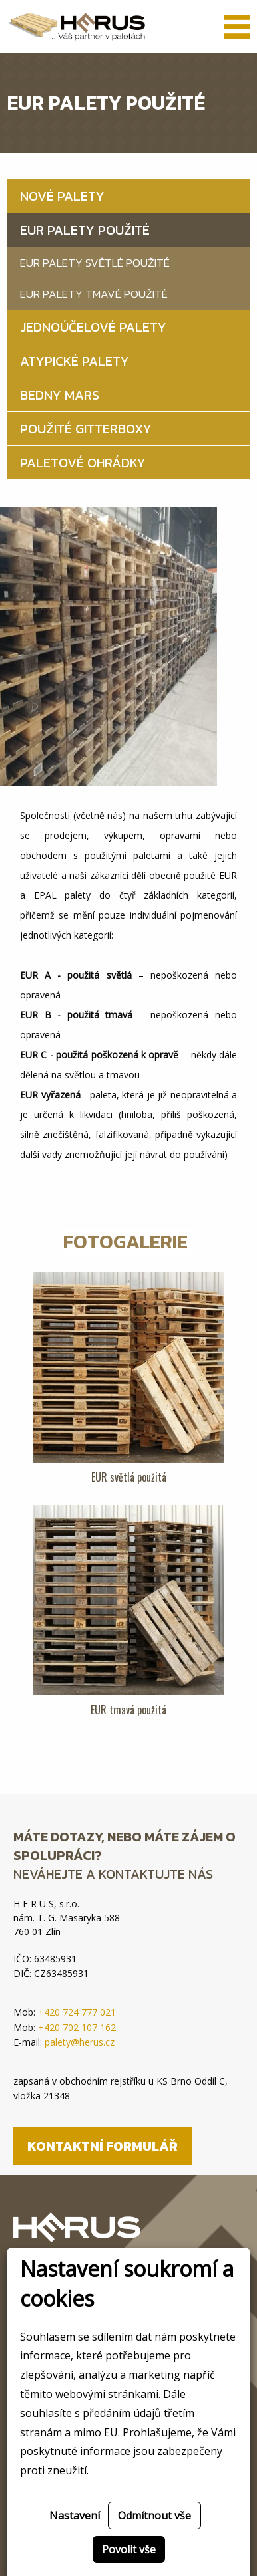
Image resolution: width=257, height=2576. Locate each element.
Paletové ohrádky (83, 463)
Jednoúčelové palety (93, 327)
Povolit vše (129, 2549)
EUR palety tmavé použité (94, 293)
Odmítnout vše (154, 2515)
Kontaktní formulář (102, 2146)
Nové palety (62, 196)
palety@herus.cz (80, 2042)
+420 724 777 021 (77, 2012)
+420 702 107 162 (77, 2027)
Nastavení (74, 2515)
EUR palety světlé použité (95, 262)
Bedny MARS (59, 395)
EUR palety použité (85, 230)
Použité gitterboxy (86, 429)
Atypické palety (74, 361)
